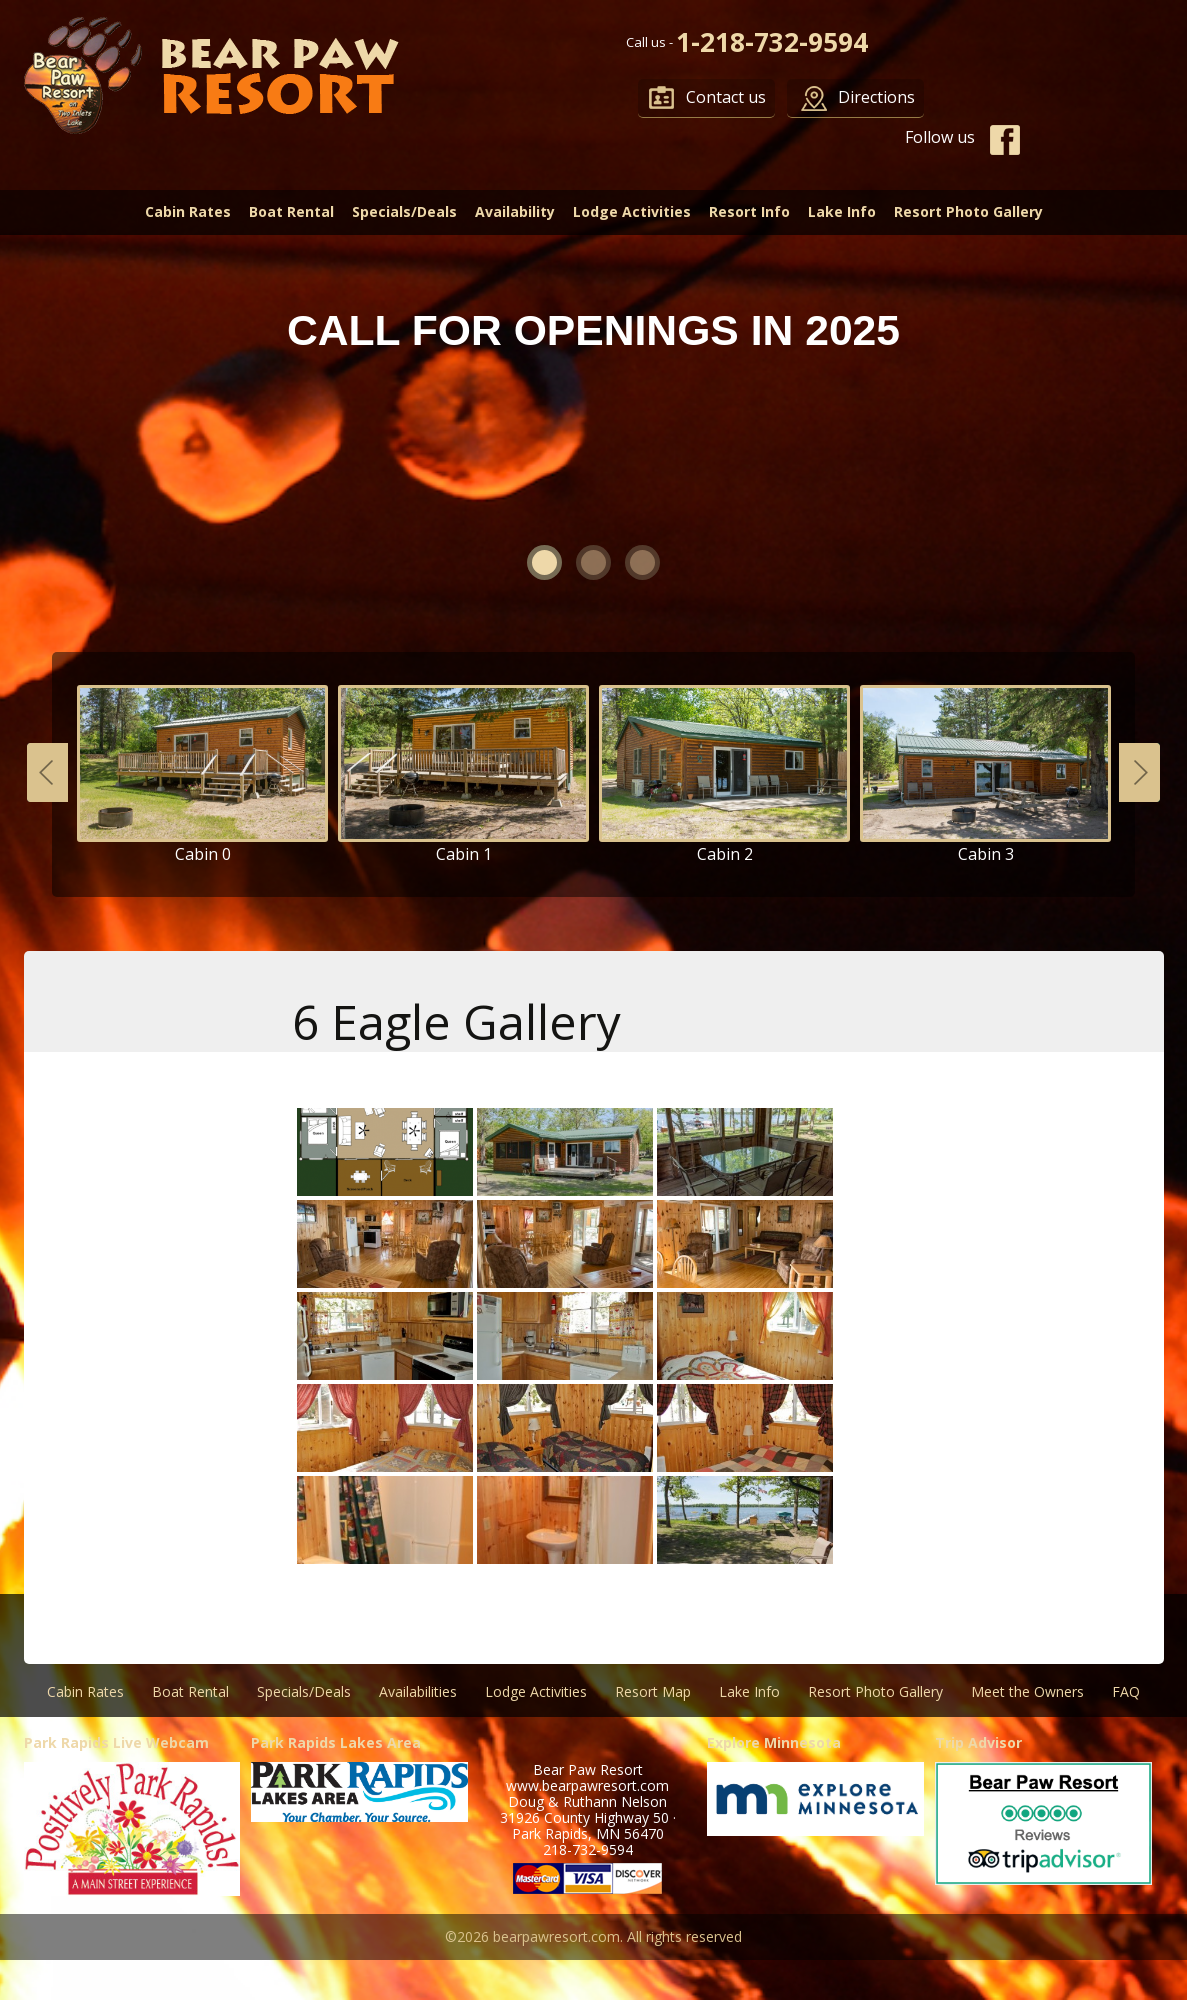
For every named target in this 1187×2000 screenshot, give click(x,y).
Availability (515, 211)
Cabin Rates (188, 211)
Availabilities (418, 1691)
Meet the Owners (1027, 1691)
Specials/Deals (404, 211)
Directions (876, 97)
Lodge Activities (632, 211)
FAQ (1126, 1691)
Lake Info (842, 211)
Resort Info (749, 211)
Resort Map (653, 1691)
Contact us (726, 97)
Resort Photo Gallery (968, 211)
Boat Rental (291, 211)
